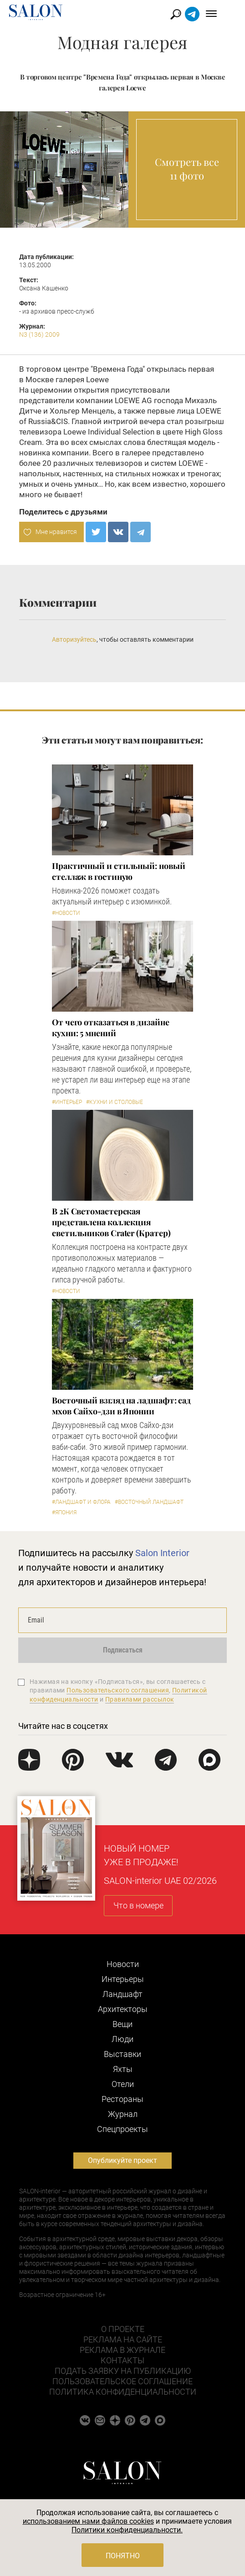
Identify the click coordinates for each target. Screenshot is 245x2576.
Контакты (122, 2360)
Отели (123, 2084)
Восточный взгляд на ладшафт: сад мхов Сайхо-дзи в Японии (121, 1406)
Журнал (123, 2114)
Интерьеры (123, 1979)
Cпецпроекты (122, 2129)
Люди (122, 2039)
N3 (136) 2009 (39, 334)
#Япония (64, 1512)
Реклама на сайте (122, 2339)
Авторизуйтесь (74, 639)
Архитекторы (123, 2009)
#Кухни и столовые (114, 1102)
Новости (123, 1964)
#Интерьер (67, 1102)
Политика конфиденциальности (122, 2391)
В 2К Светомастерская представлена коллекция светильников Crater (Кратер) (111, 1222)
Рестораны (122, 2099)
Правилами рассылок (139, 1699)
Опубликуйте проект (122, 2160)
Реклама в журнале (122, 2350)
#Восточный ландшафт (149, 1502)
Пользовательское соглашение (122, 2381)
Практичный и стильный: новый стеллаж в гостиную (118, 871)
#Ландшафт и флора (81, 1502)
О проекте (122, 2329)
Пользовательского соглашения (117, 1690)
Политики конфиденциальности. (127, 2530)
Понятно (123, 2555)
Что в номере (138, 1905)
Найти (189, 14)
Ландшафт (122, 1994)
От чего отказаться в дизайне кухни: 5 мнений (110, 1027)
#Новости (66, 913)
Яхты (123, 2069)
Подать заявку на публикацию (123, 2371)
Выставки (122, 2054)
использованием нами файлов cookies (88, 2521)
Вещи (122, 2024)
